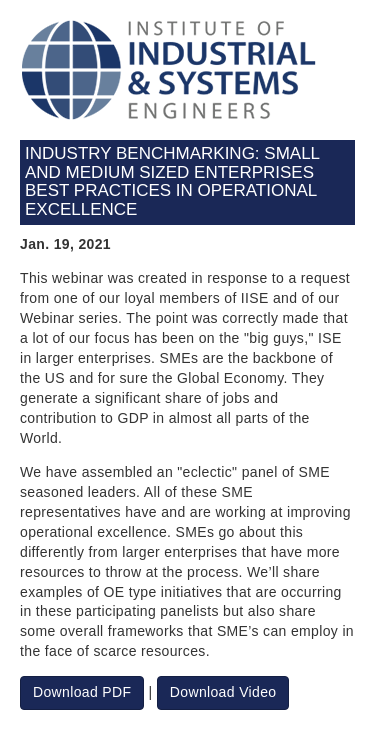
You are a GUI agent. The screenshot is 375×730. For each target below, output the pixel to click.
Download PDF (82, 692)
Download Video (223, 692)
